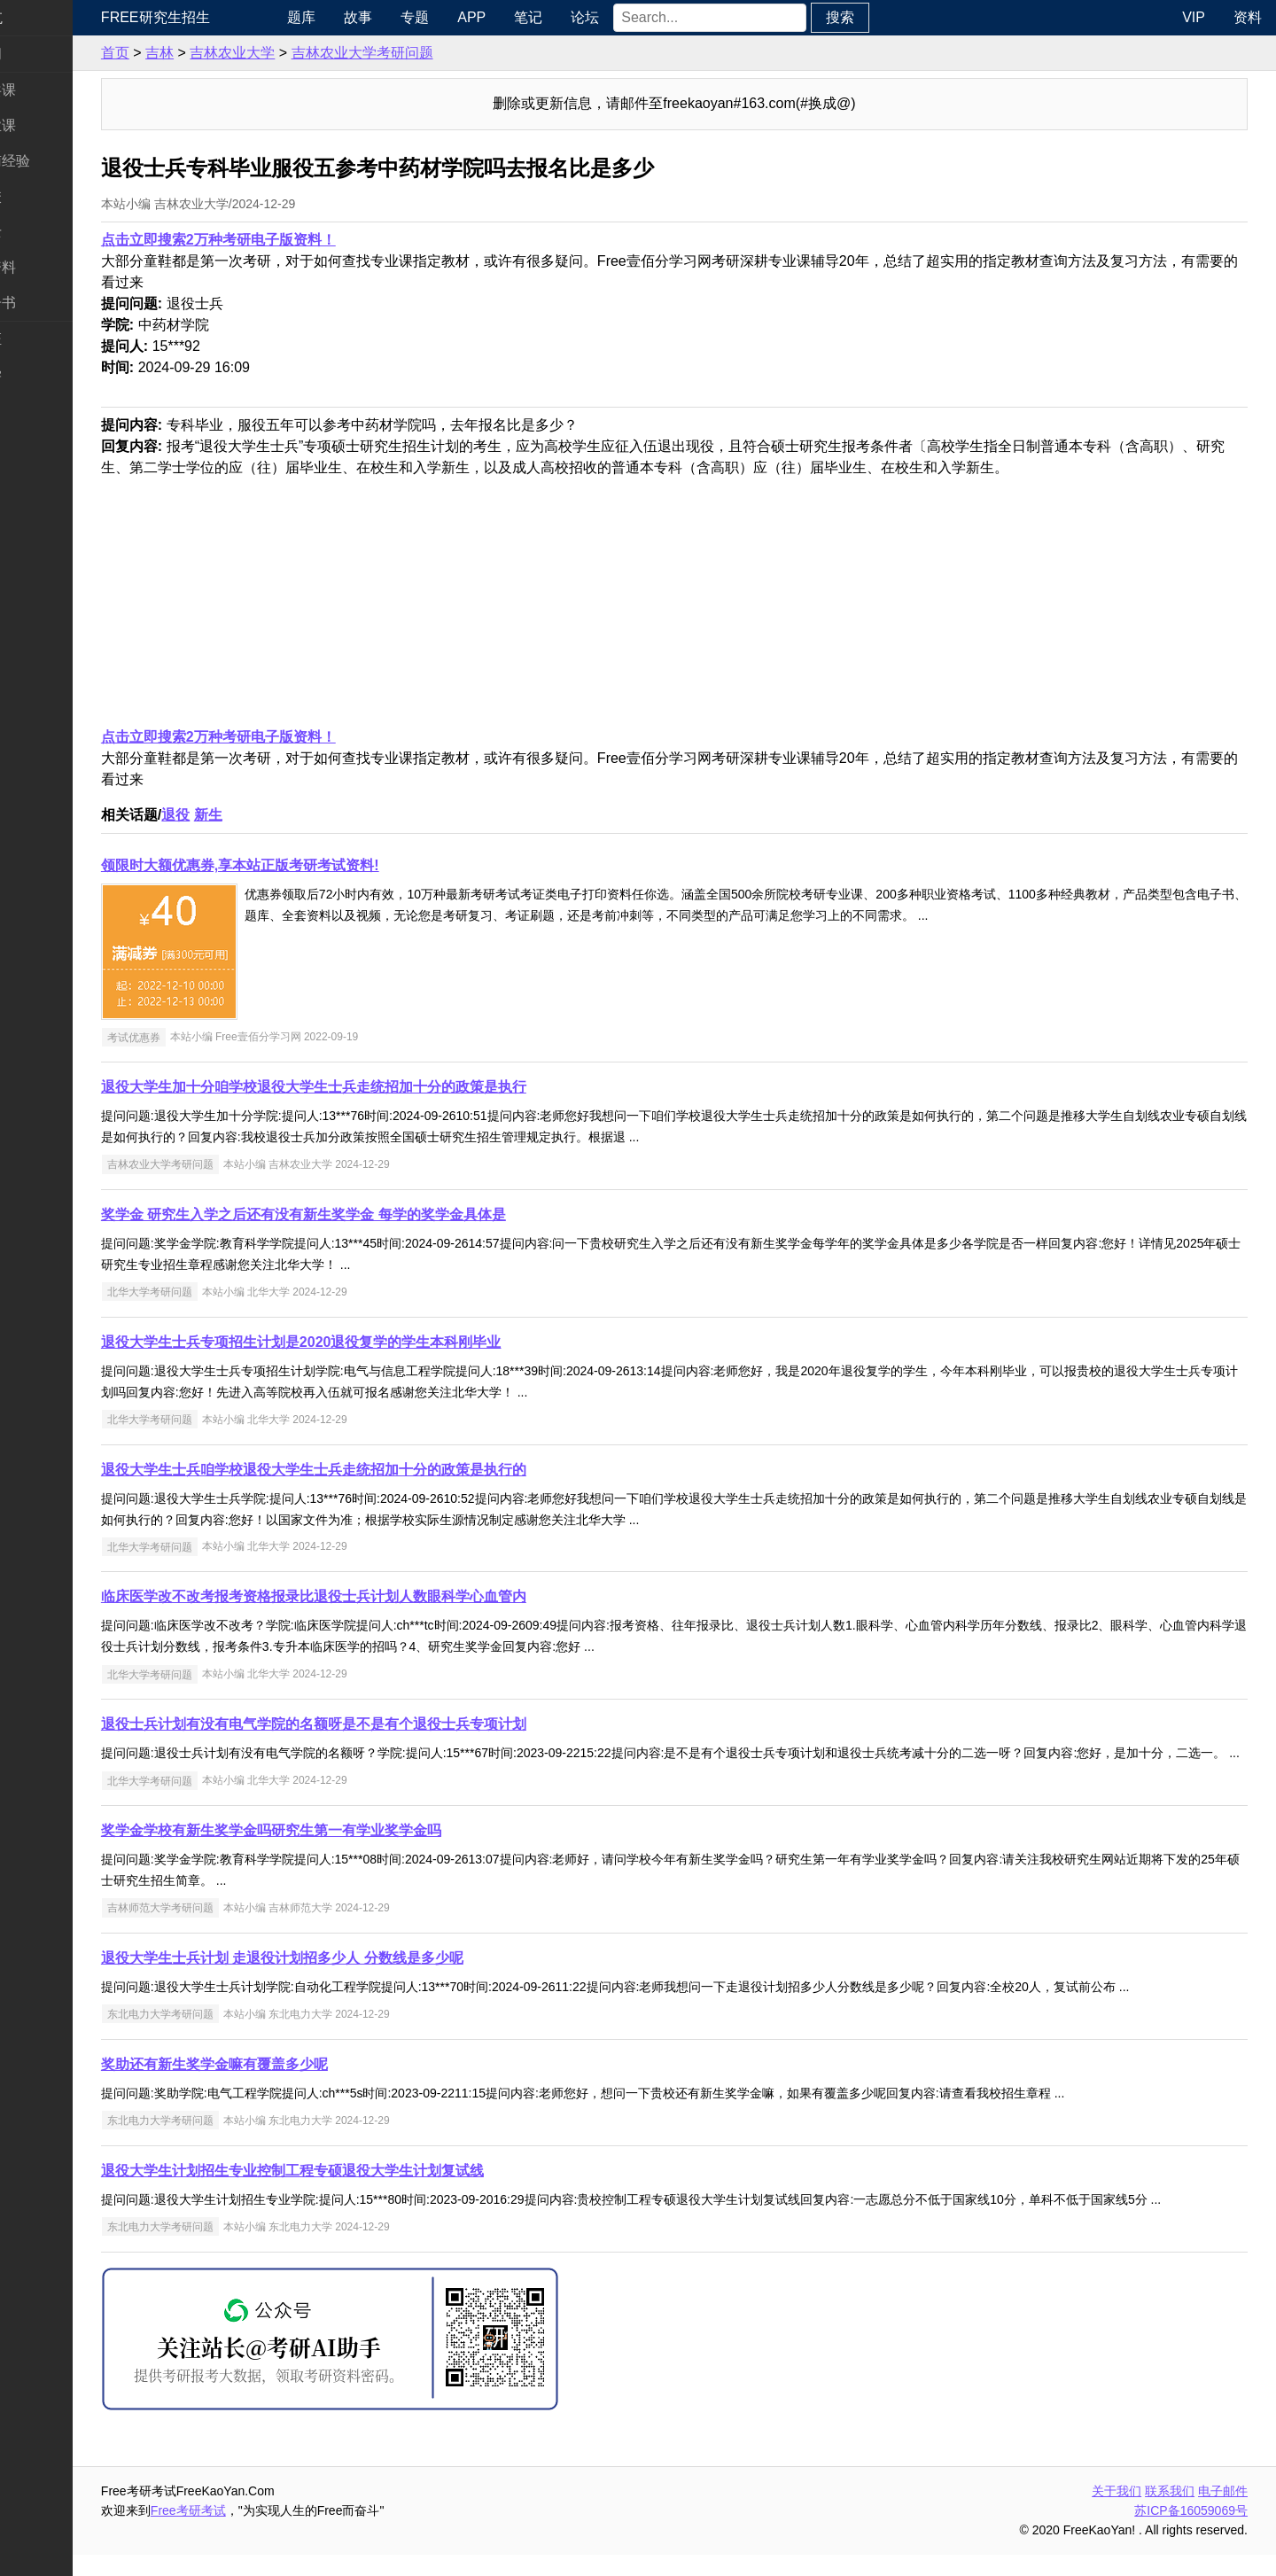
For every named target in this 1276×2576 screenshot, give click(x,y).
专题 (472, 17)
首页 (184, 52)
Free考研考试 (257, 2532)
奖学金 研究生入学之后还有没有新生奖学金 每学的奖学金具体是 (372, 1214)
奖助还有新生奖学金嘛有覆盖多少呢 (283, 2085)
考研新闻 (42, 53)
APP (529, 17)
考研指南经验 (56, 160)
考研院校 (42, 196)
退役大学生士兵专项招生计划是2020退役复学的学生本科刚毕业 (370, 1342)
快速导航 (43, 17)
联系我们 (1169, 2512)
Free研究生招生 (224, 17)
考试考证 (42, 338)
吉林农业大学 (301, 52)
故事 (415, 17)
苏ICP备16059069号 (1191, 2532)
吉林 (228, 52)
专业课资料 (49, 267)
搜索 (897, 17)
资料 (1247, 17)
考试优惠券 (203, 1037)
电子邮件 (1223, 2512)
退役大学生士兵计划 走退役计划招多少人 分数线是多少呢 (351, 1979)
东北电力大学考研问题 (229, 2035)
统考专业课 (49, 125)
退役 (244, 814)
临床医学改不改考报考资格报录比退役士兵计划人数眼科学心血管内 (382, 1596)
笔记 (586, 17)
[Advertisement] (701, 603)
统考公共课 (49, 89)
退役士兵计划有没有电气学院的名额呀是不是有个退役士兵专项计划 (382, 1724)
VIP (1193, 17)
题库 (359, 17)
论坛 (642, 17)
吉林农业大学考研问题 (431, 52)
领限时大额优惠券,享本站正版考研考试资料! (309, 865)
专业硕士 (42, 231)
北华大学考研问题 (218, 1292)
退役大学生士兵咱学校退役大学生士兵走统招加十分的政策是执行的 (382, 1469)
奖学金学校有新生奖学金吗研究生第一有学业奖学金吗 (340, 1851)
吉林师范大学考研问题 (229, 1929)
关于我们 (1116, 2512)
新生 (277, 814)
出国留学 (42, 374)
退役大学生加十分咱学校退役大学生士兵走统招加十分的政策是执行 (382, 1086)
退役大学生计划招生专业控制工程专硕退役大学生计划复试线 (361, 2191)
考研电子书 (49, 302)
